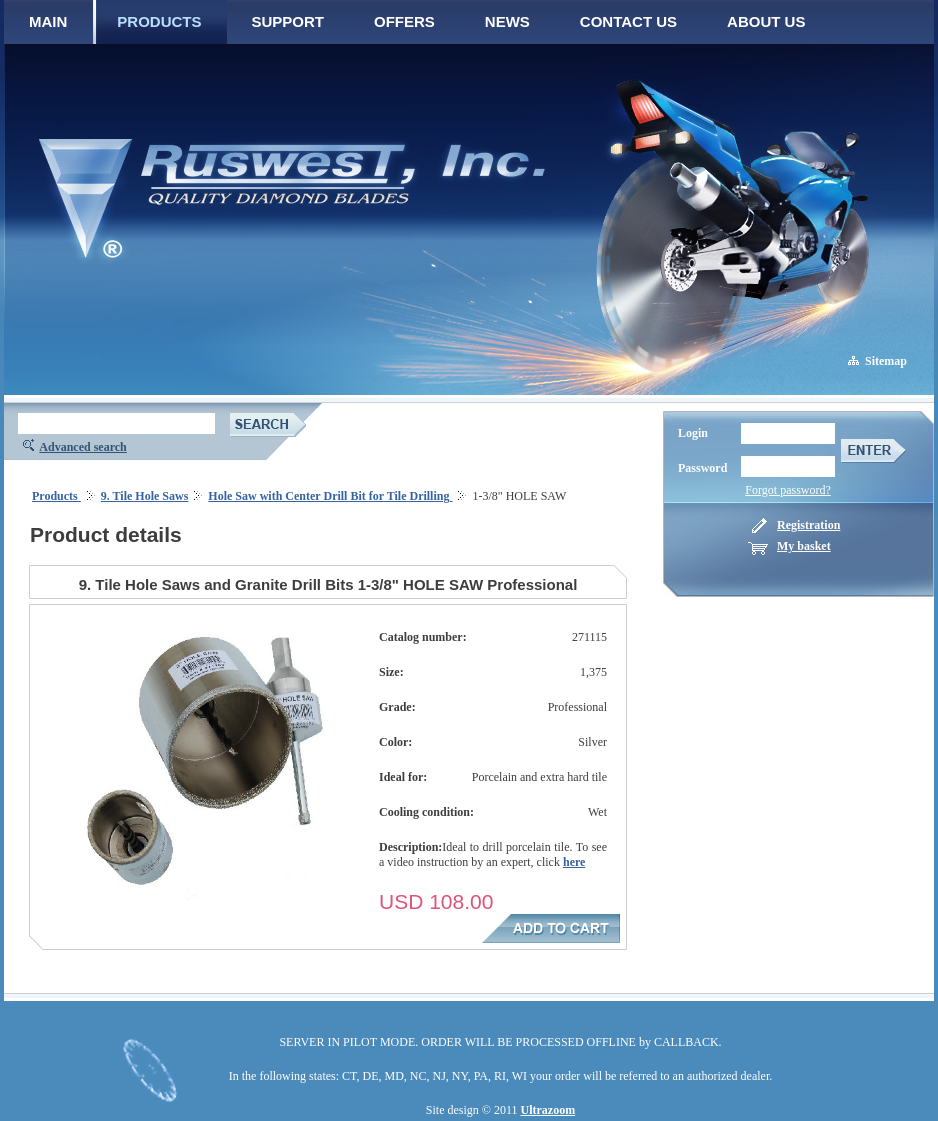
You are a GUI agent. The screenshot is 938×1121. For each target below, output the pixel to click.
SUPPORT (288, 21)
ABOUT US (766, 21)
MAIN (48, 21)
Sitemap (886, 361)
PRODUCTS (159, 21)
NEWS (507, 21)
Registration (808, 525)
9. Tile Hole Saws (145, 496)
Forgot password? (787, 490)
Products (56, 496)
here (574, 862)
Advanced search (82, 447)
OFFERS (404, 21)
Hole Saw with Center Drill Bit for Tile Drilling (330, 496)
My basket (804, 546)
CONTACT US (628, 21)
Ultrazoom (548, 1110)
